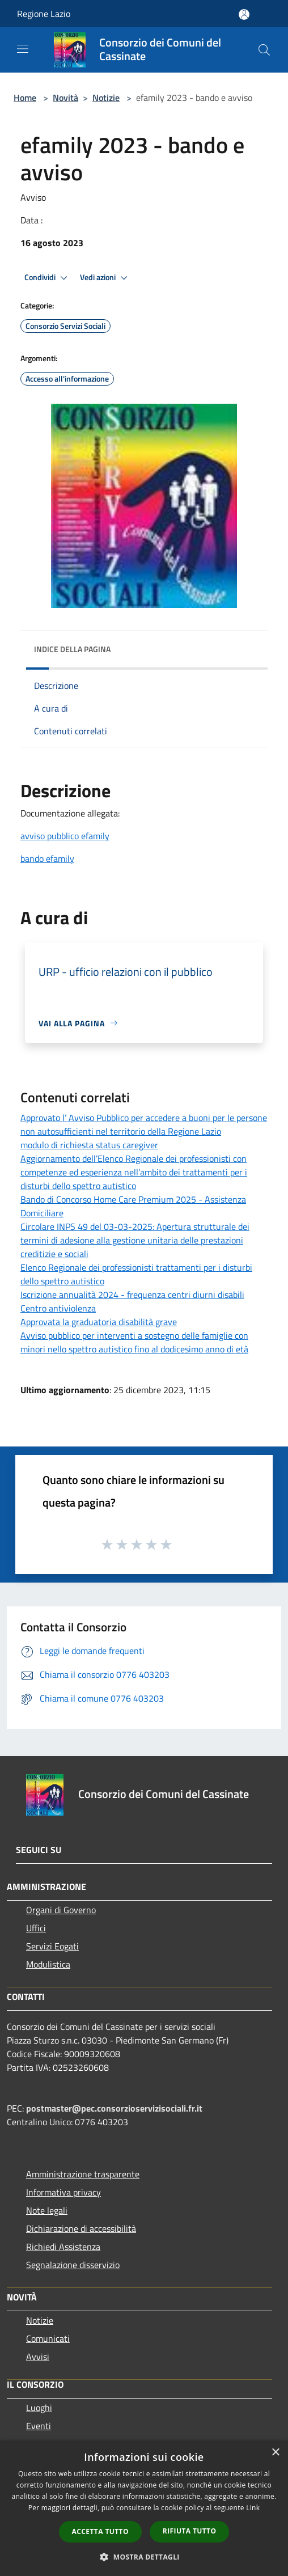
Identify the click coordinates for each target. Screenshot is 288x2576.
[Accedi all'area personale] (244, 14)
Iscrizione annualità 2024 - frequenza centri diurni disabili (132, 1294)
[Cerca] (264, 50)
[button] (144, 2556)
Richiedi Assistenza (63, 2246)
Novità (65, 97)
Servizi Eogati (52, 1946)
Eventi (38, 2426)
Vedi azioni (105, 278)
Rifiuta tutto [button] (190, 2531)
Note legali (46, 2210)
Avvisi (37, 2356)
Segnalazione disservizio (73, 2265)
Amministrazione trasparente (82, 2174)
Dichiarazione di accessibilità (81, 2228)
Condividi (47, 278)
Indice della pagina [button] (72, 649)
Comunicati (48, 2338)
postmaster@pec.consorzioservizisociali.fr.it (114, 2108)
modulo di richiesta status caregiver (89, 1145)
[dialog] (144, 2508)
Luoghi (39, 2407)
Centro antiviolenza (58, 1308)
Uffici (36, 1928)
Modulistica (48, 1964)
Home (25, 97)
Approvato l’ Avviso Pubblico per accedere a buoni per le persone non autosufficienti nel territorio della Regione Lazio (143, 1124)
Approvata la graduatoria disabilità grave (98, 1322)
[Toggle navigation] (22, 49)
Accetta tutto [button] (100, 2531)
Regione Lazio (43, 13)
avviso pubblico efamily (64, 836)
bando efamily (47, 858)
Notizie (106, 97)
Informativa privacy (63, 2192)
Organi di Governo (61, 1910)
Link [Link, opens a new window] (253, 2507)
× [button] (275, 2452)
